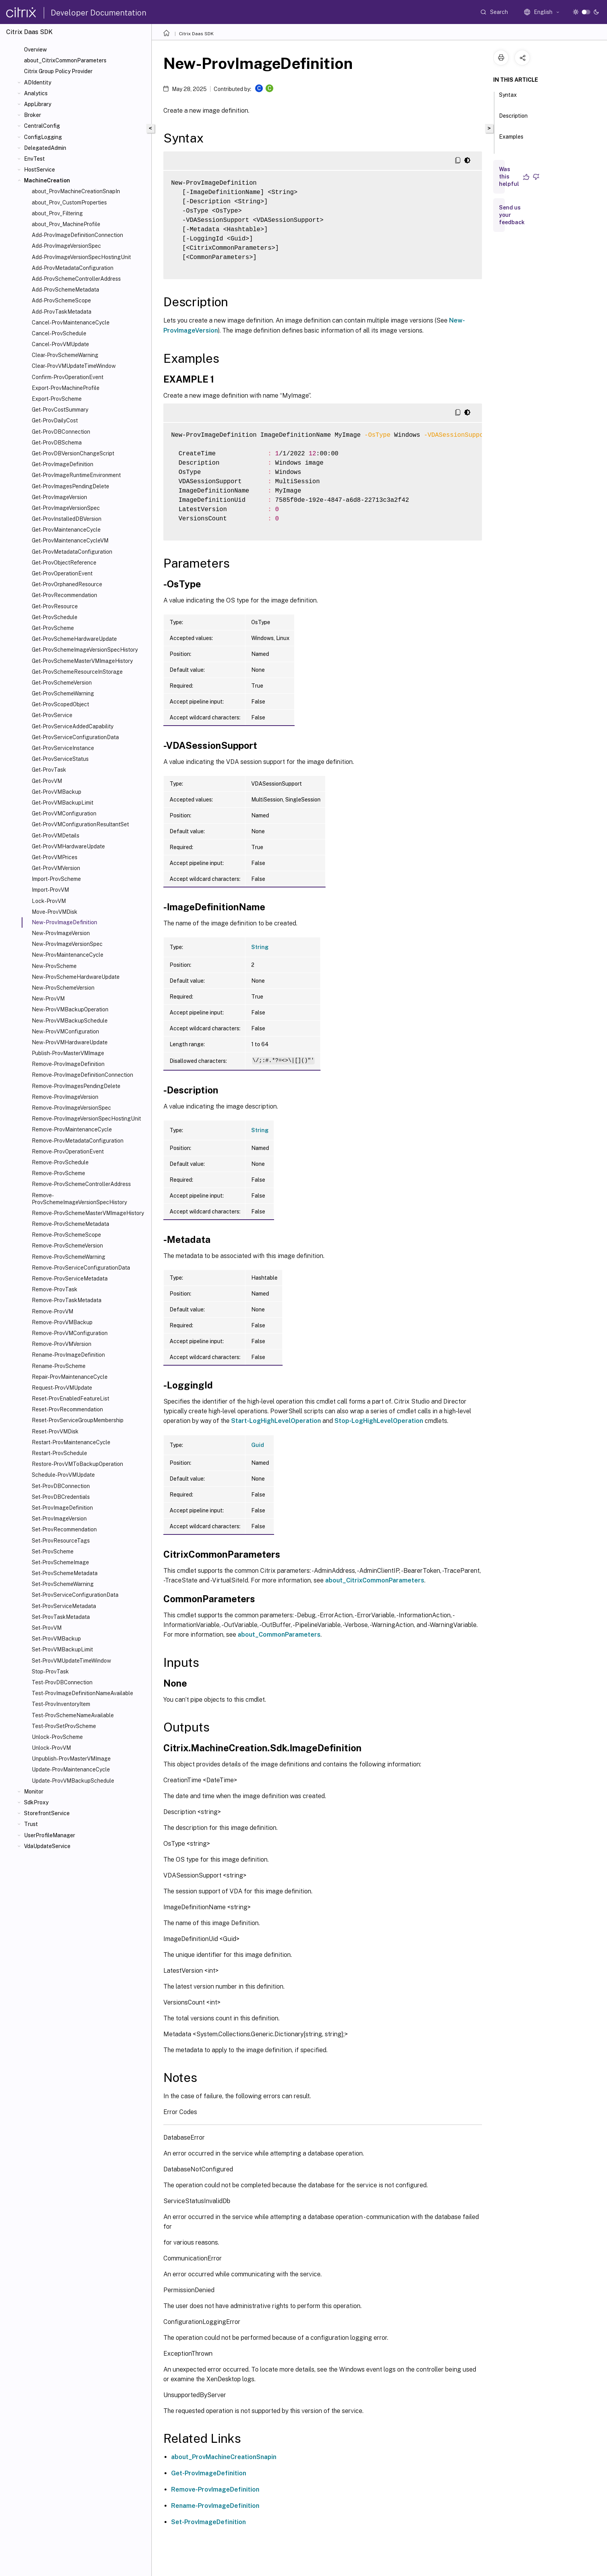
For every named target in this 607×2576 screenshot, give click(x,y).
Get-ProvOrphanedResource (67, 584)
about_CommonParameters (279, 1634)
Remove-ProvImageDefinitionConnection (82, 1075)
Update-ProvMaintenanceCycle (71, 1769)
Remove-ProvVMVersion (61, 1344)
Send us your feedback (512, 214)
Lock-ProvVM (49, 901)
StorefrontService (47, 1813)
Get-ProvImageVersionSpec (66, 508)
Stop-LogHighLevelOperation (378, 1420)
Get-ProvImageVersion (59, 497)
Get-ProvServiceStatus (60, 759)
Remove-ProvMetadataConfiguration (77, 1141)
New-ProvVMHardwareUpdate (70, 1042)
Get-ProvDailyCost (55, 420)
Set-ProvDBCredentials (61, 1497)
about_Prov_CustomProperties (69, 202)
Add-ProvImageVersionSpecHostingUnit (81, 257)
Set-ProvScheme (53, 1551)
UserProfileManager (49, 1835)
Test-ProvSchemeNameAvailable (73, 1715)
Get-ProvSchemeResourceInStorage (77, 672)
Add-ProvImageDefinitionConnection (77, 235)
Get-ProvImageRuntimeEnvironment (76, 475)
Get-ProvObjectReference (64, 562)
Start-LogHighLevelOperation (276, 1420)
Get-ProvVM (47, 781)
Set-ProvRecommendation (64, 1529)
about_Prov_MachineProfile (66, 224)
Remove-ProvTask (54, 1289)
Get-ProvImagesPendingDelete (70, 486)
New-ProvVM (48, 998)
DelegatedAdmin (45, 148)
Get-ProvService (52, 715)
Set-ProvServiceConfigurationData (75, 1595)
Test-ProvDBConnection (62, 1682)
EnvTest (34, 159)
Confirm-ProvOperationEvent (67, 377)
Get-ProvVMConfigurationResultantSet (80, 824)
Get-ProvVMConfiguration (64, 813)
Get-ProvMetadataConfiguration (72, 552)
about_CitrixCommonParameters (65, 60)
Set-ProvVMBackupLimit (62, 1649)
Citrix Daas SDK (196, 33)
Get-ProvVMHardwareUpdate (68, 846)
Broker (32, 115)
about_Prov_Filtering (57, 213)
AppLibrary (37, 104)
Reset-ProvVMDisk (55, 1431)
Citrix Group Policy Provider (58, 71)
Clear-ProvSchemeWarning (65, 355)
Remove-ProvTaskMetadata (66, 1300)
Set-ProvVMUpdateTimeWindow (71, 1661)
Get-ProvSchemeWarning (63, 693)
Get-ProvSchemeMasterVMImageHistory (82, 661)
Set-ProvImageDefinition (62, 1508)
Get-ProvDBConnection (61, 432)
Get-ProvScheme (53, 628)
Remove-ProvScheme (58, 1173)
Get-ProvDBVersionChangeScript (73, 453)
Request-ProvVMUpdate (62, 1388)
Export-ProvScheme (57, 399)
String (260, 947)
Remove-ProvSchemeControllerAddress (81, 1184)
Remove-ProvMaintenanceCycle (72, 1129)
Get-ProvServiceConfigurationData (75, 737)
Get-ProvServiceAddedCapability (72, 726)
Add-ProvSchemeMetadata (65, 290)
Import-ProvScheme (56, 879)
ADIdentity (37, 82)
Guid (257, 1445)
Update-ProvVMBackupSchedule (73, 1781)
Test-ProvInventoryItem (61, 1704)
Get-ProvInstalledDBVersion (66, 519)
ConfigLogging (43, 137)
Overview (35, 49)
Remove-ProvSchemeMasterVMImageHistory (88, 1213)
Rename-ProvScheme (59, 1366)
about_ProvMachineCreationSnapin (223, 2457)
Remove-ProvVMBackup (62, 1322)
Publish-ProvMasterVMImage (68, 1053)
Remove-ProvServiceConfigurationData (81, 1268)
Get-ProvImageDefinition (62, 464)
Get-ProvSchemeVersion (62, 683)
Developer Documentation (98, 12)
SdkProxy (36, 1802)
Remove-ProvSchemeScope (66, 1235)
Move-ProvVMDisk (54, 912)
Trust (31, 1824)
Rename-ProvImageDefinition (68, 1355)
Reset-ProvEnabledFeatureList (70, 1398)
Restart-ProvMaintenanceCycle (71, 1442)
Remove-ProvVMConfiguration (70, 1333)
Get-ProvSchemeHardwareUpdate (74, 639)
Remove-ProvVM (52, 1311)
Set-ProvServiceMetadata (64, 1606)
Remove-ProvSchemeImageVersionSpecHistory (79, 1198)
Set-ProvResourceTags (61, 1541)
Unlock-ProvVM (51, 1748)
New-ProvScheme (54, 966)
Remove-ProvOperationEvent (68, 1151)
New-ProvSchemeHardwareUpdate (76, 977)
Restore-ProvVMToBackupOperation (77, 1464)
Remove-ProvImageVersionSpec (71, 1108)
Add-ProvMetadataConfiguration (72, 268)
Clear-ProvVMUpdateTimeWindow (74, 366)
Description (513, 119)
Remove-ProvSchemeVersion (67, 1246)
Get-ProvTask (49, 770)
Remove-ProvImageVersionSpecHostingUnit (86, 1119)
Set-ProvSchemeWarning (63, 1584)
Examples (511, 140)
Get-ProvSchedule (54, 617)
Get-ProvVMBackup (56, 792)
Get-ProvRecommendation (64, 595)
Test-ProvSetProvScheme (64, 1726)
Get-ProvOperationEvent (62, 573)
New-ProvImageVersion (61, 933)
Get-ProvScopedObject (60, 704)
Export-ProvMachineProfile (65, 388)
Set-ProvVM (47, 1628)
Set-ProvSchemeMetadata (65, 1573)
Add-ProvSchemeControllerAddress (76, 279)
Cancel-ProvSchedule (59, 333)
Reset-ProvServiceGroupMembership (77, 1420)
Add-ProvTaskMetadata (61, 312)
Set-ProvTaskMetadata (61, 1617)
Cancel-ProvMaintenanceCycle (71, 322)
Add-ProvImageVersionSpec (66, 246)
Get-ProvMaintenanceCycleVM (70, 540)
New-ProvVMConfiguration (65, 1031)
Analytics (36, 93)
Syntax (508, 98)
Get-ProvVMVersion (56, 868)
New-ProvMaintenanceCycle (67, 955)
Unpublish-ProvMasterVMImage (71, 1759)
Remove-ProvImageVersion (65, 1097)
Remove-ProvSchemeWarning (68, 1257)
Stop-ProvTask (50, 1671)
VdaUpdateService (47, 1846)
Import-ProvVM (50, 890)
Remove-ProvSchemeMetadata (70, 1224)
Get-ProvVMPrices (54, 857)
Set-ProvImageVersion (59, 1518)
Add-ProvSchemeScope (61, 300)
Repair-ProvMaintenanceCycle (70, 1377)
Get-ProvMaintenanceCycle (66, 530)
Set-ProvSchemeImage (60, 1562)
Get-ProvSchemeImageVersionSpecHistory (85, 650)
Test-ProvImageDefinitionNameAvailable (82, 1693)
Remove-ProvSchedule (60, 1162)
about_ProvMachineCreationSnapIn (76, 191)
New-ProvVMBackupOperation (70, 1009)
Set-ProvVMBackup (56, 1639)
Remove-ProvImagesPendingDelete (76, 1086)
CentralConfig (42, 126)
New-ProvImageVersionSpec (67, 944)
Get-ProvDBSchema (57, 442)
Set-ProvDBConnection (61, 1486)
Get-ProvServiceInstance (63, 748)
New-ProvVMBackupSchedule (70, 1021)
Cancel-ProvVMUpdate (60, 344)
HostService (39, 169)
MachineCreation (47, 180)
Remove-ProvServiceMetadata (70, 1278)
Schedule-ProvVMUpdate (63, 1475)
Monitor (33, 1791)
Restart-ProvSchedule (59, 1453)
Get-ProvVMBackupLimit (62, 803)
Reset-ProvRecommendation (67, 1409)
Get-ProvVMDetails (55, 835)
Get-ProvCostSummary (60, 410)
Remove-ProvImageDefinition (68, 1064)
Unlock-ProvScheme (57, 1737)
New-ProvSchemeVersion (63, 988)
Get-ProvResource (55, 606)
